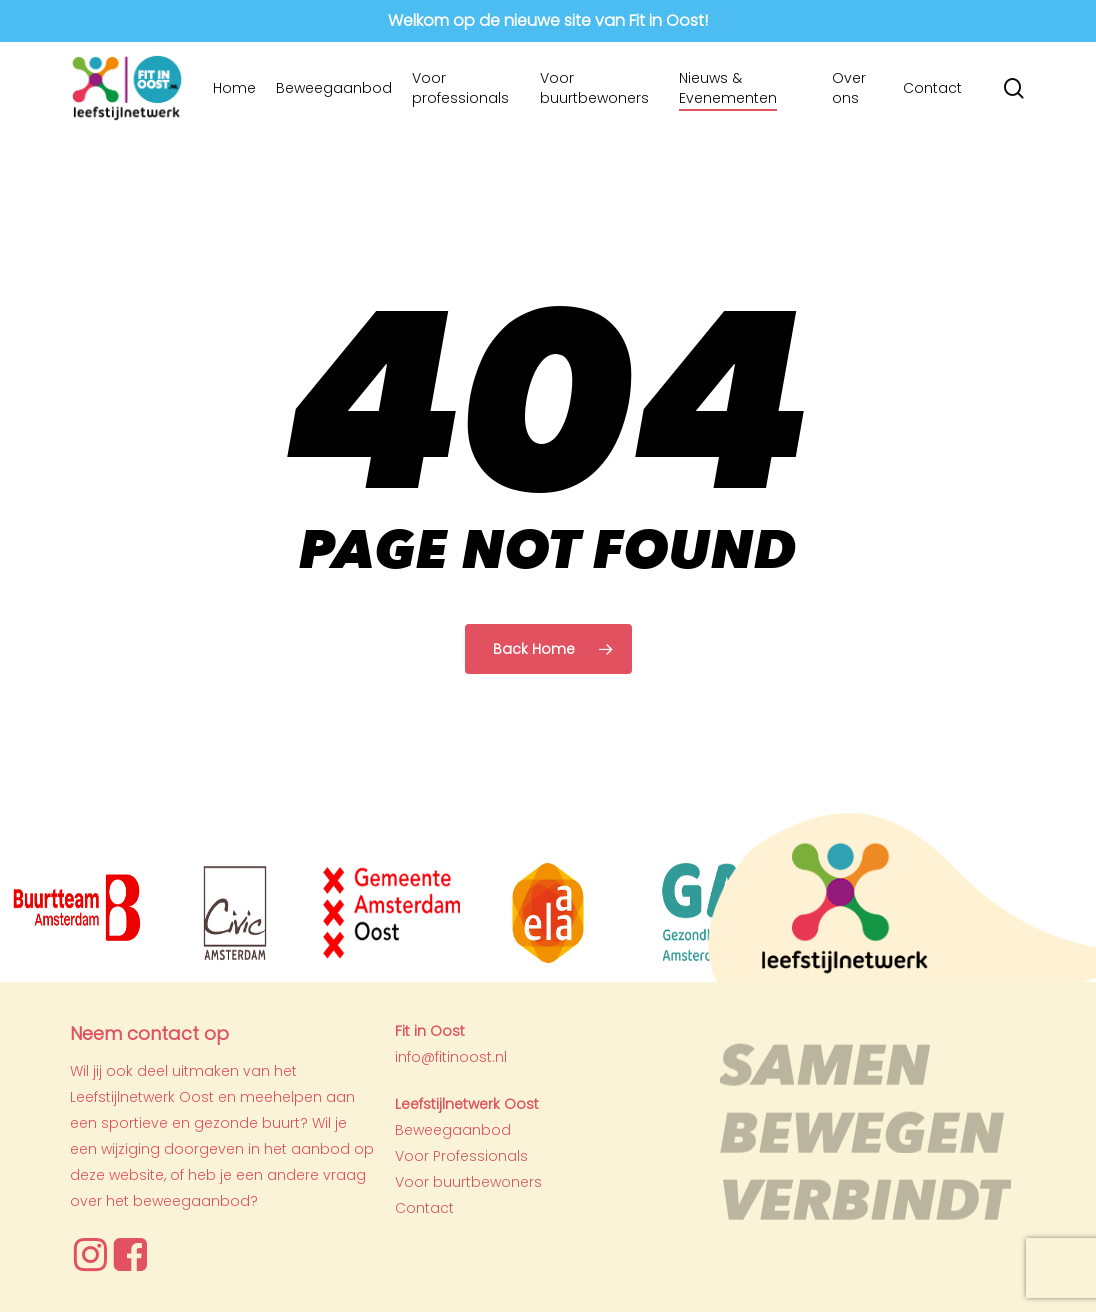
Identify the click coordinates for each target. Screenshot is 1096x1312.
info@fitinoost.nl (451, 1057)
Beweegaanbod (453, 1130)
